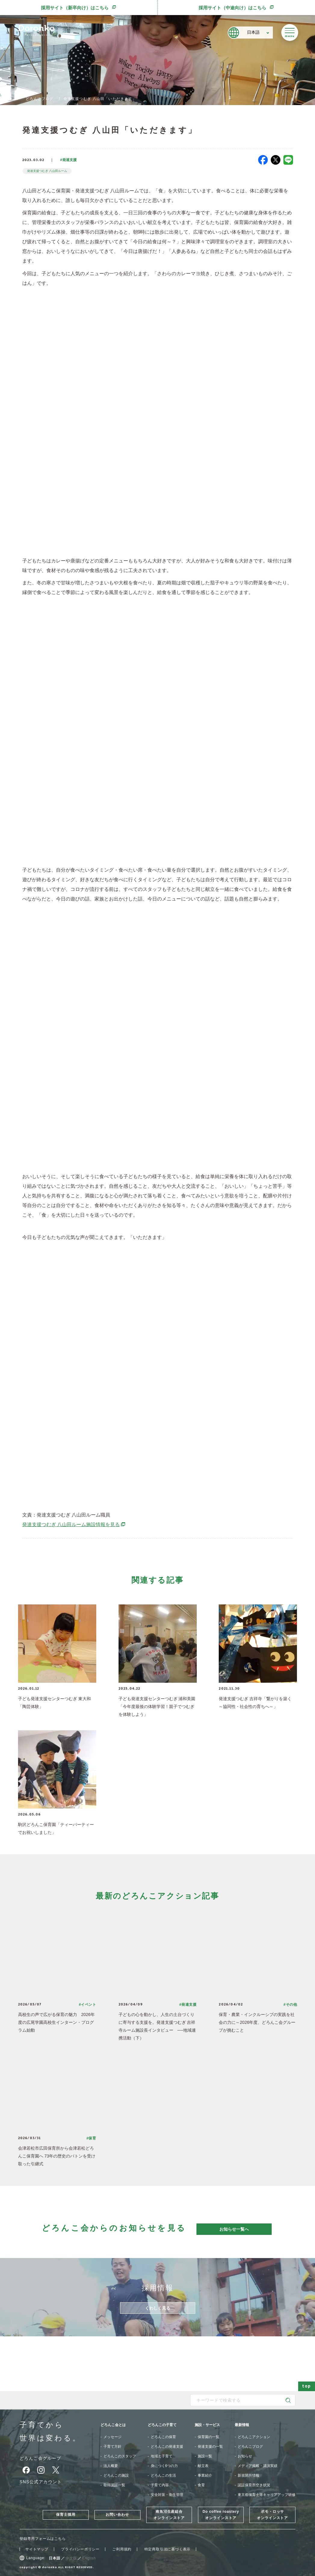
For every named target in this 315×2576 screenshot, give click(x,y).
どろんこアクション (254, 2437)
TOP (8, 99)
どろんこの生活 (163, 2475)
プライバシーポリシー (80, 2549)
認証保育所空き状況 (254, 2485)
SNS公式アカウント (41, 2481)
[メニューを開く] (289, 32)
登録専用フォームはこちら (43, 2539)
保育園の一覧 (208, 2437)
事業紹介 (205, 2475)
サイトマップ (36, 2549)
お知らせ (245, 2456)
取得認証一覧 (114, 2485)
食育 (201, 2485)
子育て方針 (112, 2446)
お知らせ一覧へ (234, 2229)
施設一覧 (205, 2456)
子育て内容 (160, 2485)
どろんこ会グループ (40, 2458)
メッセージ (112, 2437)
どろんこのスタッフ (119, 2456)
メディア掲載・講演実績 (257, 2466)
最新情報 (242, 2425)
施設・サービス (207, 2425)
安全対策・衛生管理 (167, 2495)
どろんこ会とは (113, 2425)
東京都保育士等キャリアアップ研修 (266, 2495)
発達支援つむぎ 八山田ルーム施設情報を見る (74, 1524)
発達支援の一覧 (210, 2446)
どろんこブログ (39, 99)
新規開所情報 (248, 2475)
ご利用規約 (121, 2549)
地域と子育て (161, 2456)
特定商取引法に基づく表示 (167, 2549)
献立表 (203, 2466)
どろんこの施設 (116, 2475)
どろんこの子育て (162, 2425)
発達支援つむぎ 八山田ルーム (47, 171)
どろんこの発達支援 (167, 2446)
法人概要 (110, 2466)
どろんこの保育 (163, 2437)
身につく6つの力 (164, 2466)
